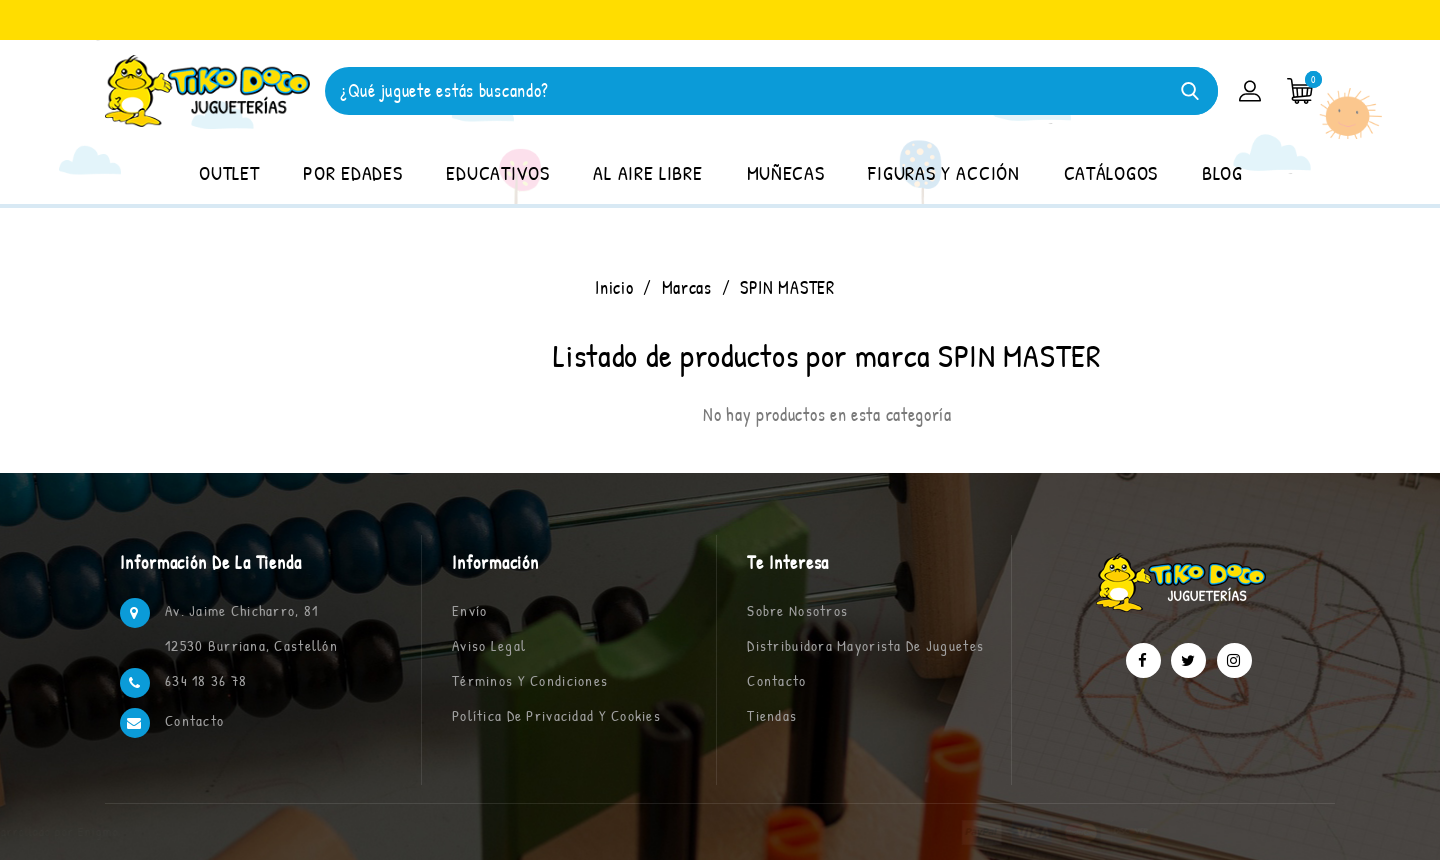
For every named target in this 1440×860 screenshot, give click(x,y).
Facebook (1143, 660)
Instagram (1234, 660)
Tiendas (772, 715)
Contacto (194, 720)
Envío (469, 610)
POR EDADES (352, 172)
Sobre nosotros (797, 610)
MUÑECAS (786, 172)
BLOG (1222, 172)
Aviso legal (489, 645)
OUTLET (229, 172)
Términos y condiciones (530, 680)
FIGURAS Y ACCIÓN (943, 172)
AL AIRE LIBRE (647, 172)
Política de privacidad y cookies (556, 715)
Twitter (1188, 660)
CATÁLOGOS (1111, 172)
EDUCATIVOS (497, 172)
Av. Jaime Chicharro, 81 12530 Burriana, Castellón (251, 628)
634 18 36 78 (206, 680)
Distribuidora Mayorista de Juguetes (865, 645)
